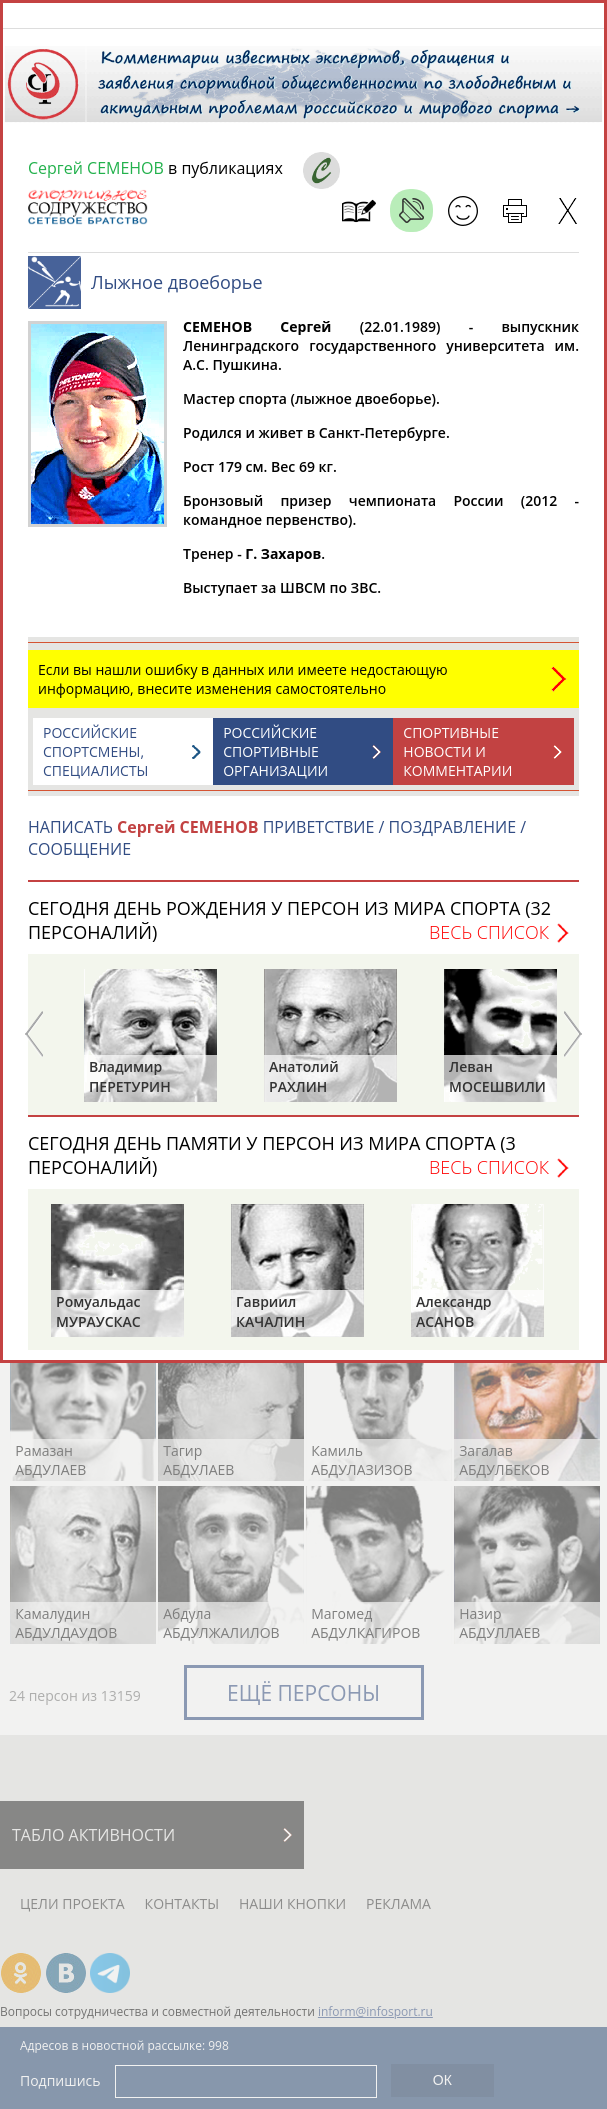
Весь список (489, 942)
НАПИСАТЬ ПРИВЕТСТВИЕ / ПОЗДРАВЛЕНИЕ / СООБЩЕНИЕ (277, 848)
